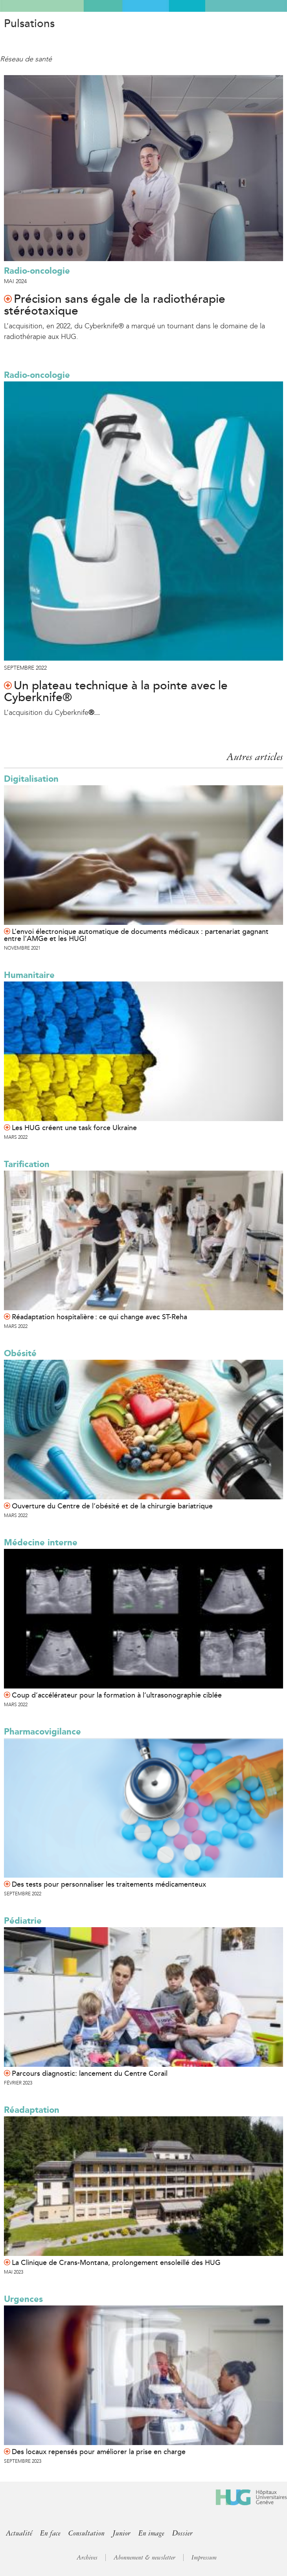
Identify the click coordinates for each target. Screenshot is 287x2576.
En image (151, 2533)
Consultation (86, 2533)
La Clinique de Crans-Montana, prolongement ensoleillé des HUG (116, 2262)
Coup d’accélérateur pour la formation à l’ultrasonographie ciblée (117, 1695)
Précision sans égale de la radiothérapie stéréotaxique (114, 305)
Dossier (182, 2533)
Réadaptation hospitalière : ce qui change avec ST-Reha (99, 1316)
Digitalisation (31, 778)
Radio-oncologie (37, 270)
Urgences (23, 2299)
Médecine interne (40, 1542)
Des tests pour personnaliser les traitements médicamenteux (109, 1884)
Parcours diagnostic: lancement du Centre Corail (89, 2073)
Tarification (27, 1164)
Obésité (20, 1353)
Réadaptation (31, 2110)
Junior (121, 2533)
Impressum (204, 2557)
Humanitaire (29, 975)
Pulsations (29, 23)
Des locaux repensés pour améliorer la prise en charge (99, 2451)
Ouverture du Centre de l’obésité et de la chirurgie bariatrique (112, 1506)
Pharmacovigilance (42, 1731)
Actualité (19, 2533)
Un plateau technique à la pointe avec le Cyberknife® (116, 691)
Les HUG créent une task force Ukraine (74, 1127)
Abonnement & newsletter (144, 2557)
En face (50, 2533)
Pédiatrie (23, 1920)
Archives (87, 2557)
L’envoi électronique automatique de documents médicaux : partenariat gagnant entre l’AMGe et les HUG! (136, 935)
